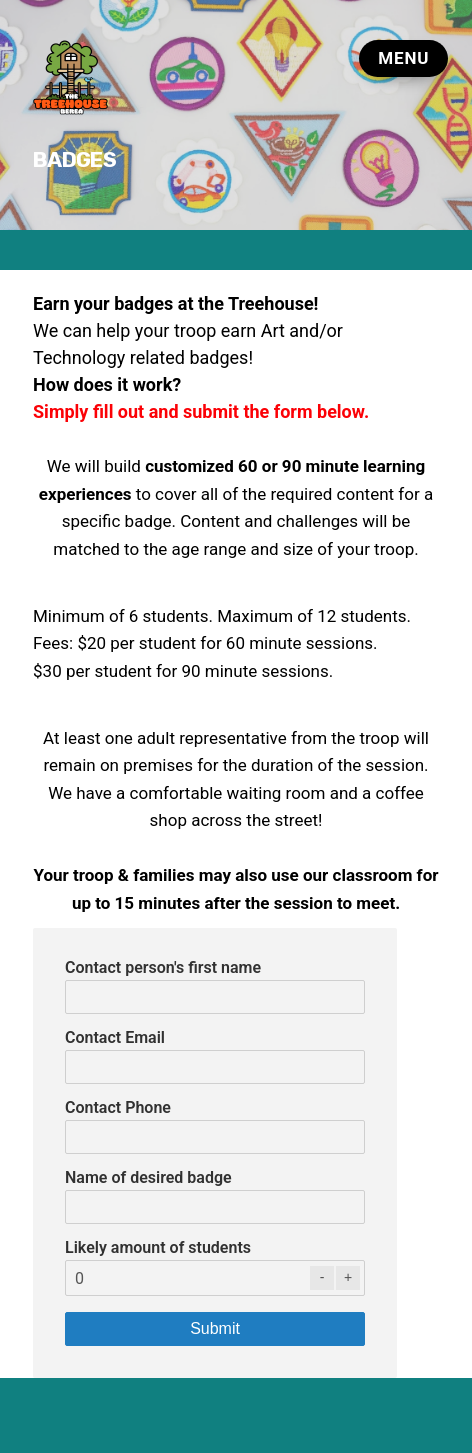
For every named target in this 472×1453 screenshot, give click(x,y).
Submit (215, 1328)
